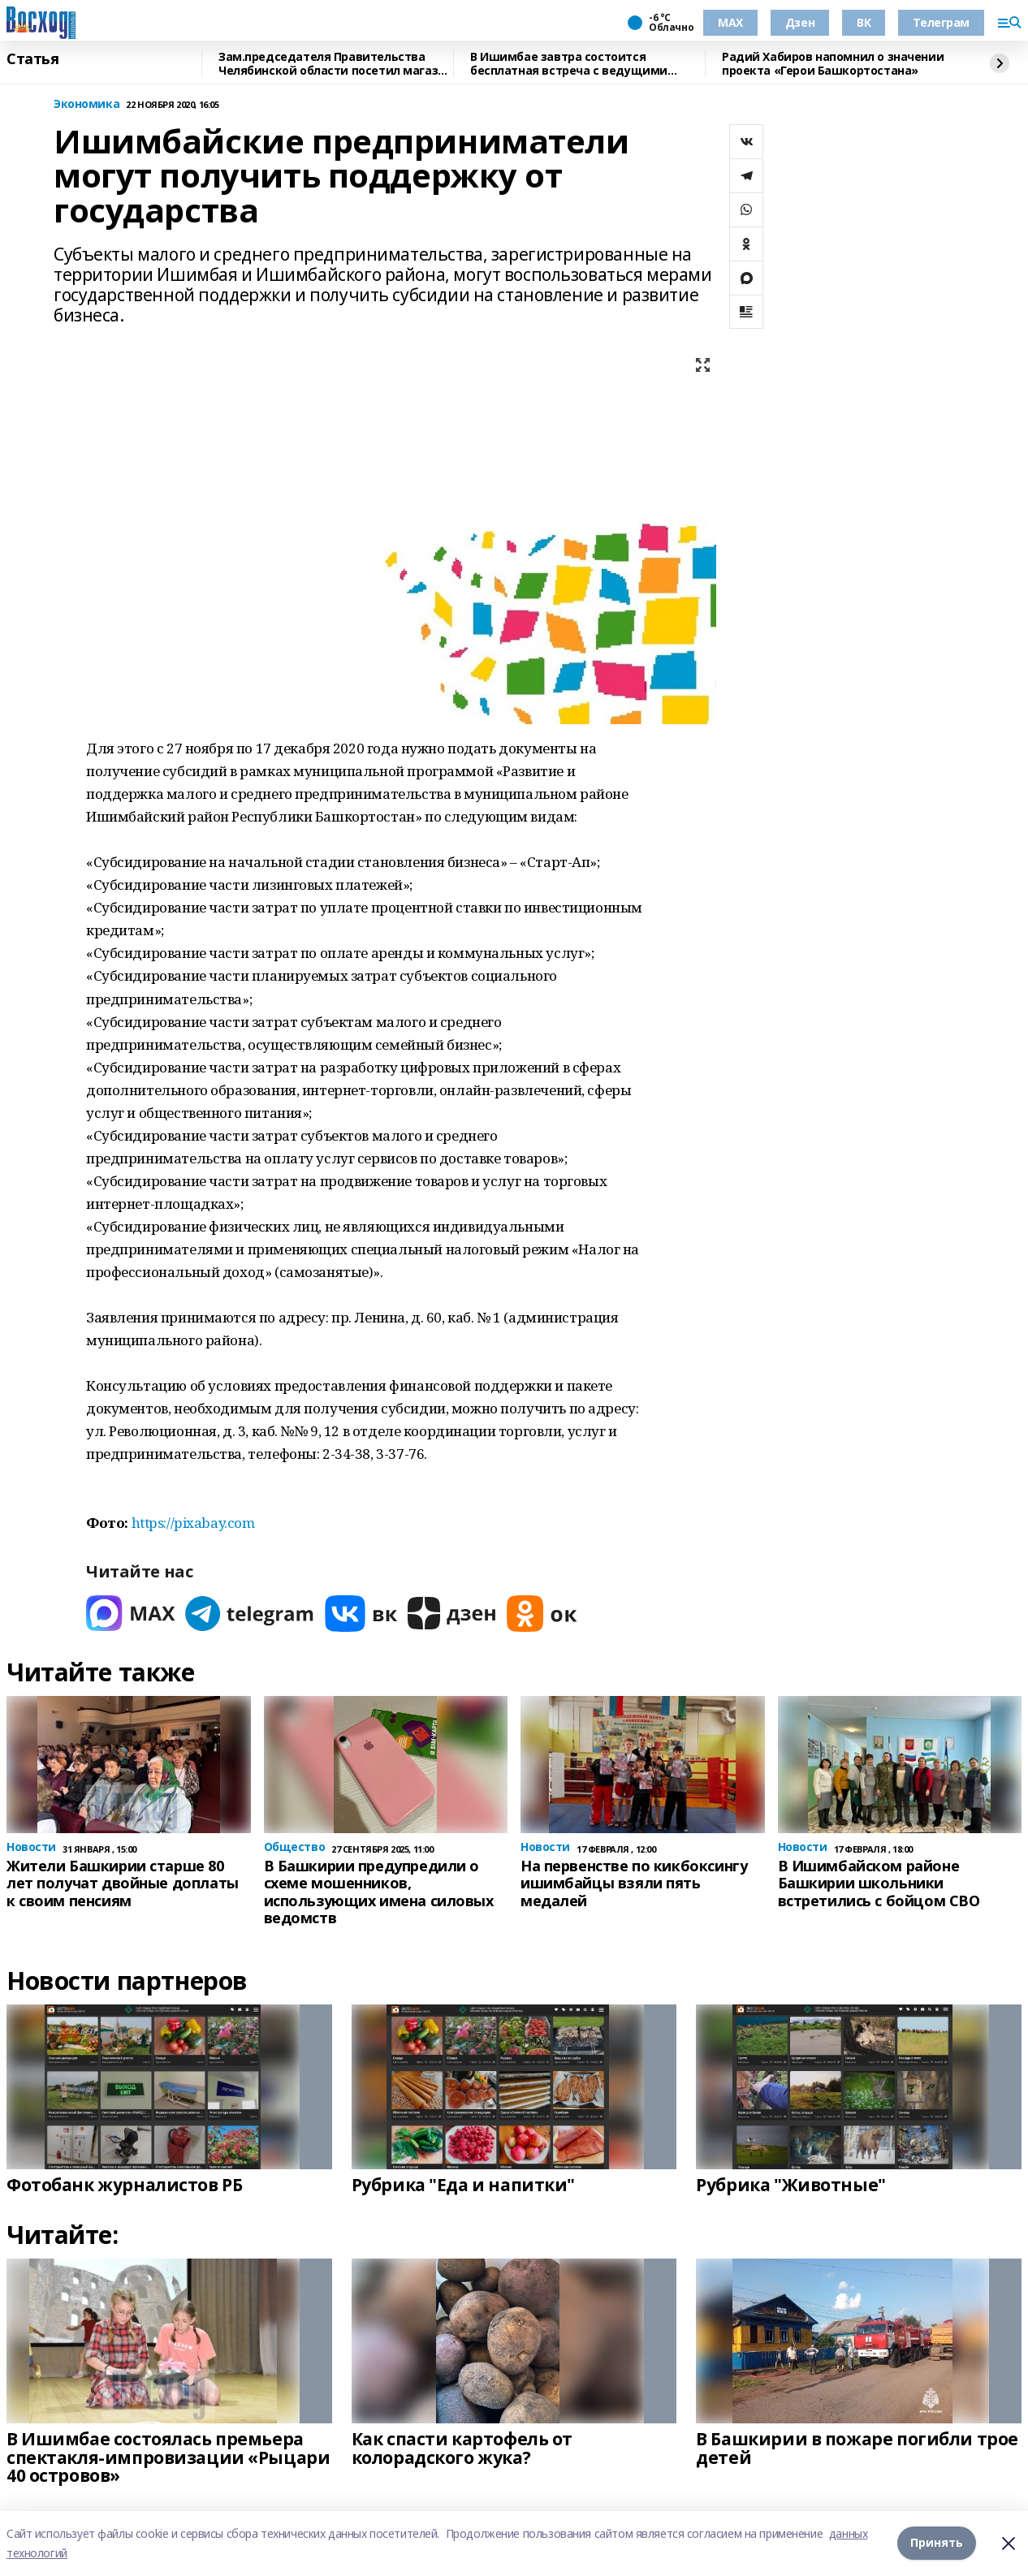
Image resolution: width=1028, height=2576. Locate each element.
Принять (936, 2543)
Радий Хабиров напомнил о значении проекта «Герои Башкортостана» (833, 63)
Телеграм (941, 22)
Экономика (86, 104)
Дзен (799, 22)
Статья (32, 59)
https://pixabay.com (193, 1522)
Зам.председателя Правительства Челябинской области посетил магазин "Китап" (335, 63)
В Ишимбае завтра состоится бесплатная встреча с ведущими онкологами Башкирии (568, 63)
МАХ (730, 22)
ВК (863, 22)
